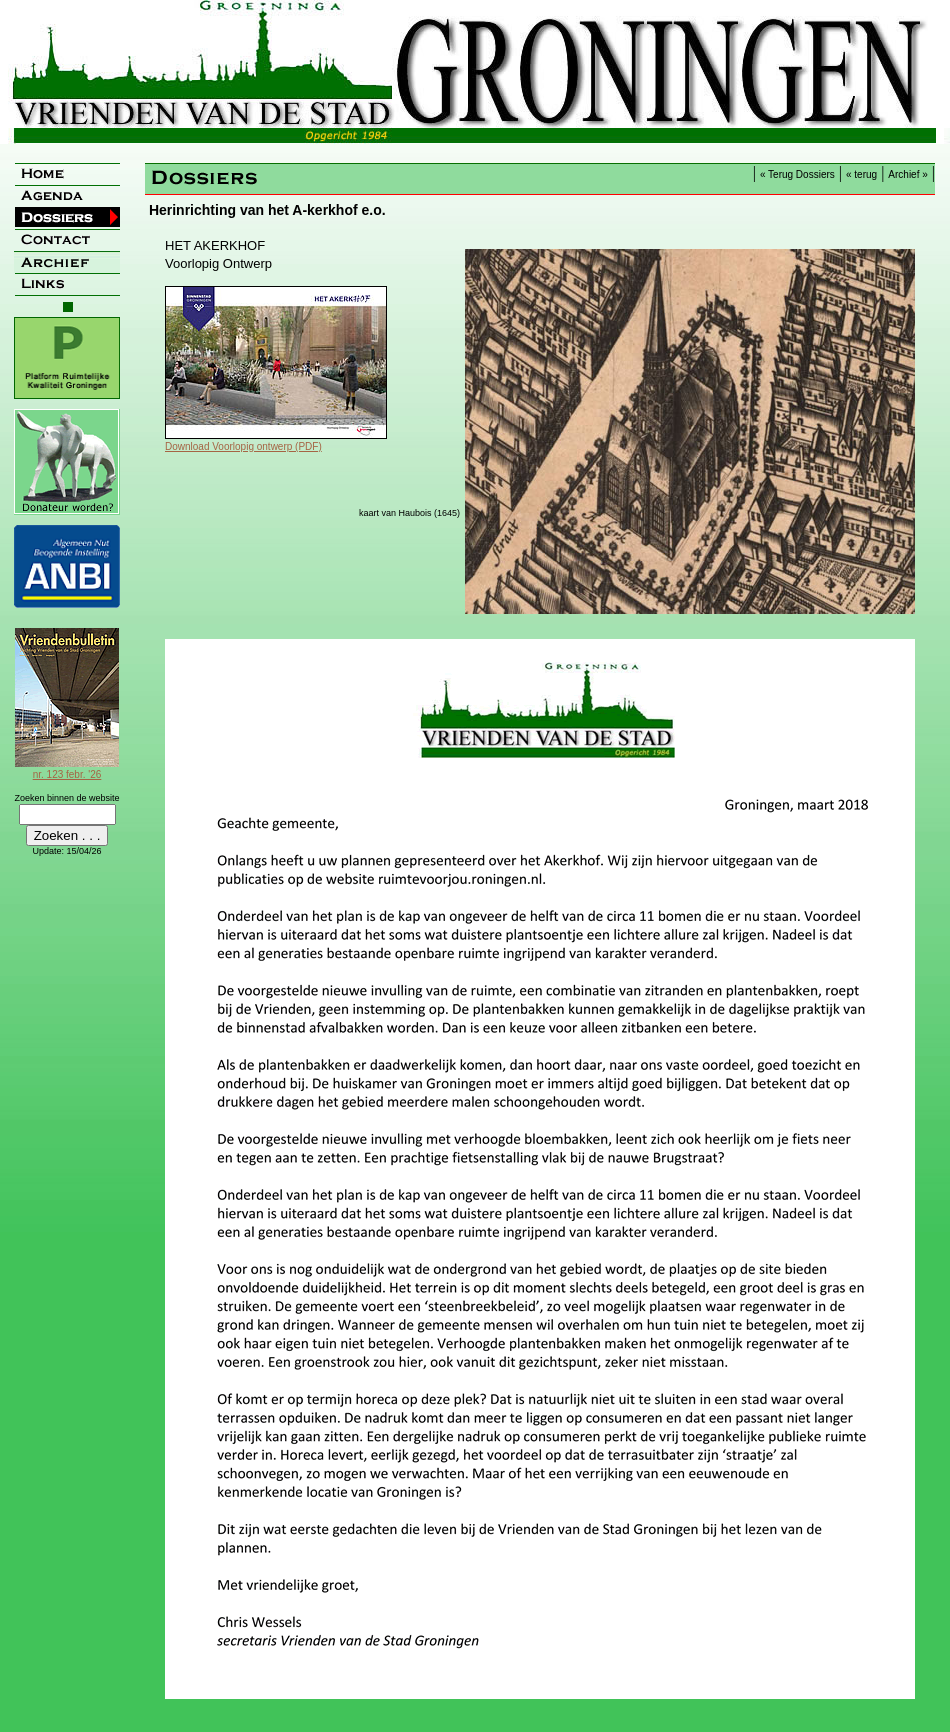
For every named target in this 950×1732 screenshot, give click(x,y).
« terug (861, 174)
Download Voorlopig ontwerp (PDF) (243, 446)
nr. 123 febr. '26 (67, 769)
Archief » (907, 174)
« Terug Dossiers (797, 174)
